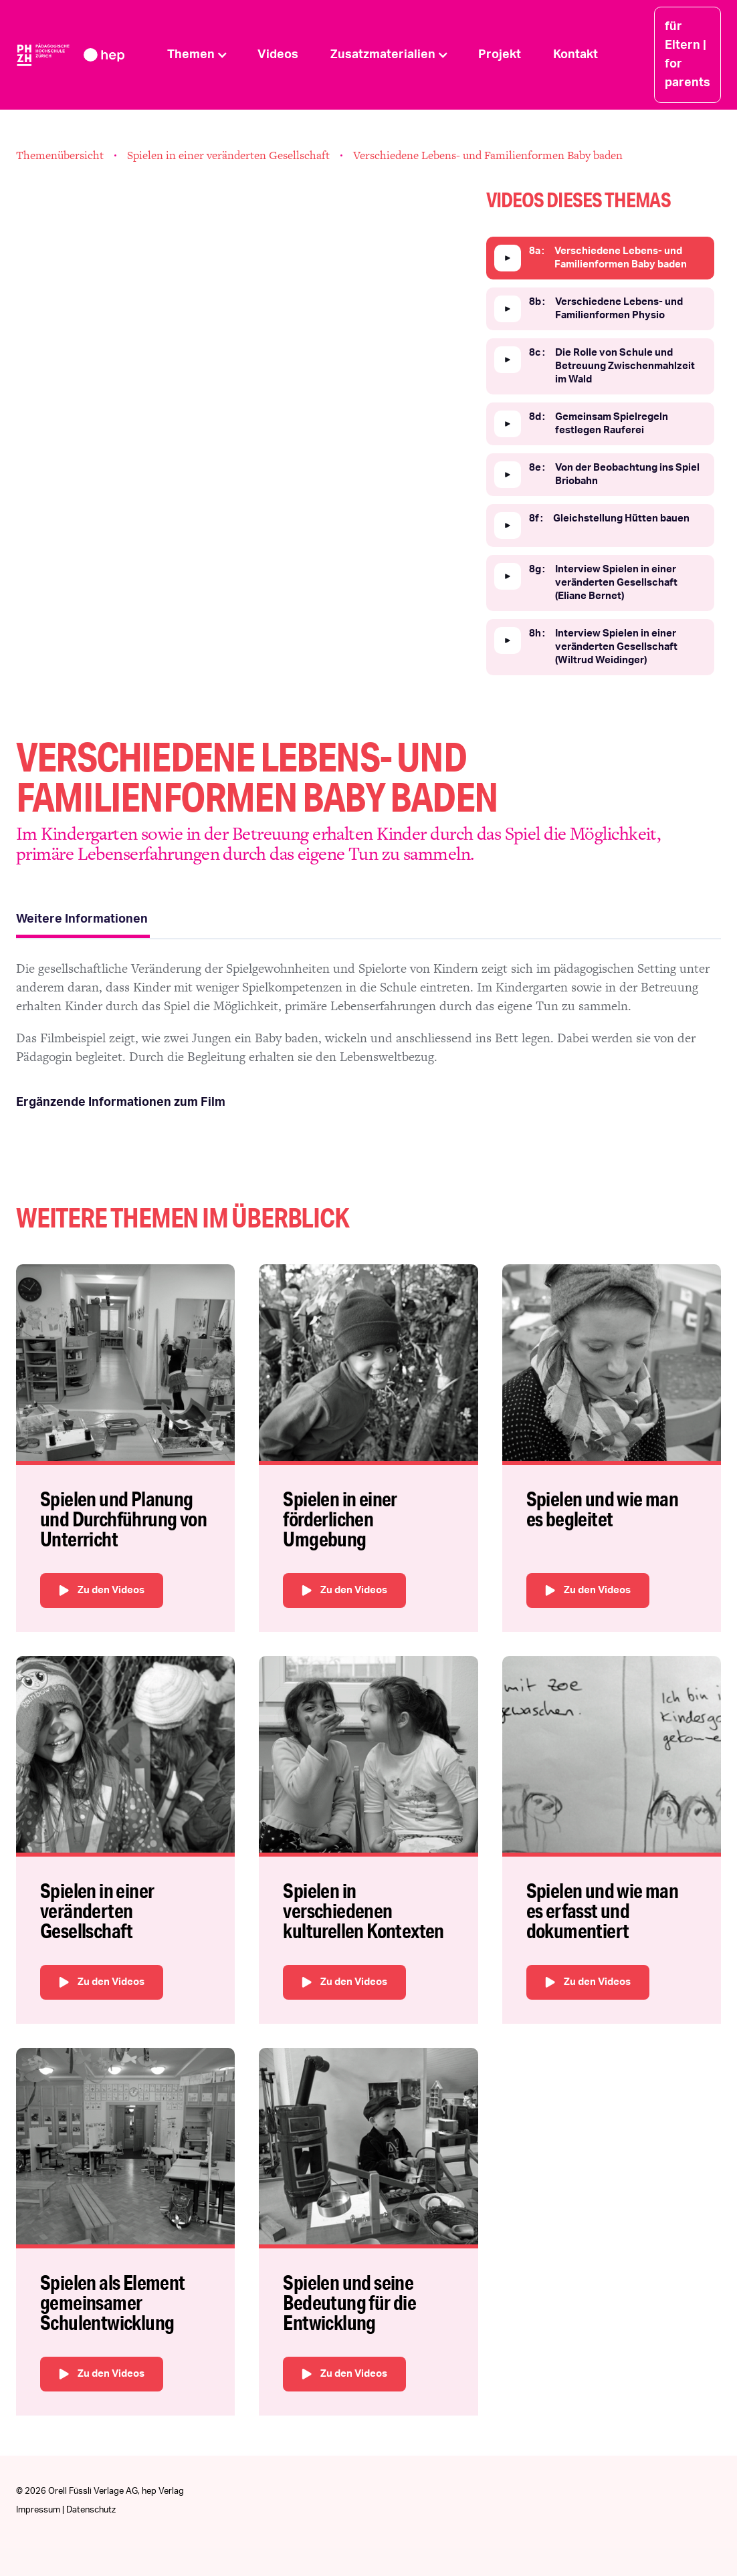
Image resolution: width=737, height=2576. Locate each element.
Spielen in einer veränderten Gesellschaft (228, 155)
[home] (83, 54)
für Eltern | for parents (687, 55)
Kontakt (575, 55)
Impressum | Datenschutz (66, 2510)
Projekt (499, 55)
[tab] (83, 921)
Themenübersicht (60, 155)
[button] (196, 55)
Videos (277, 55)
